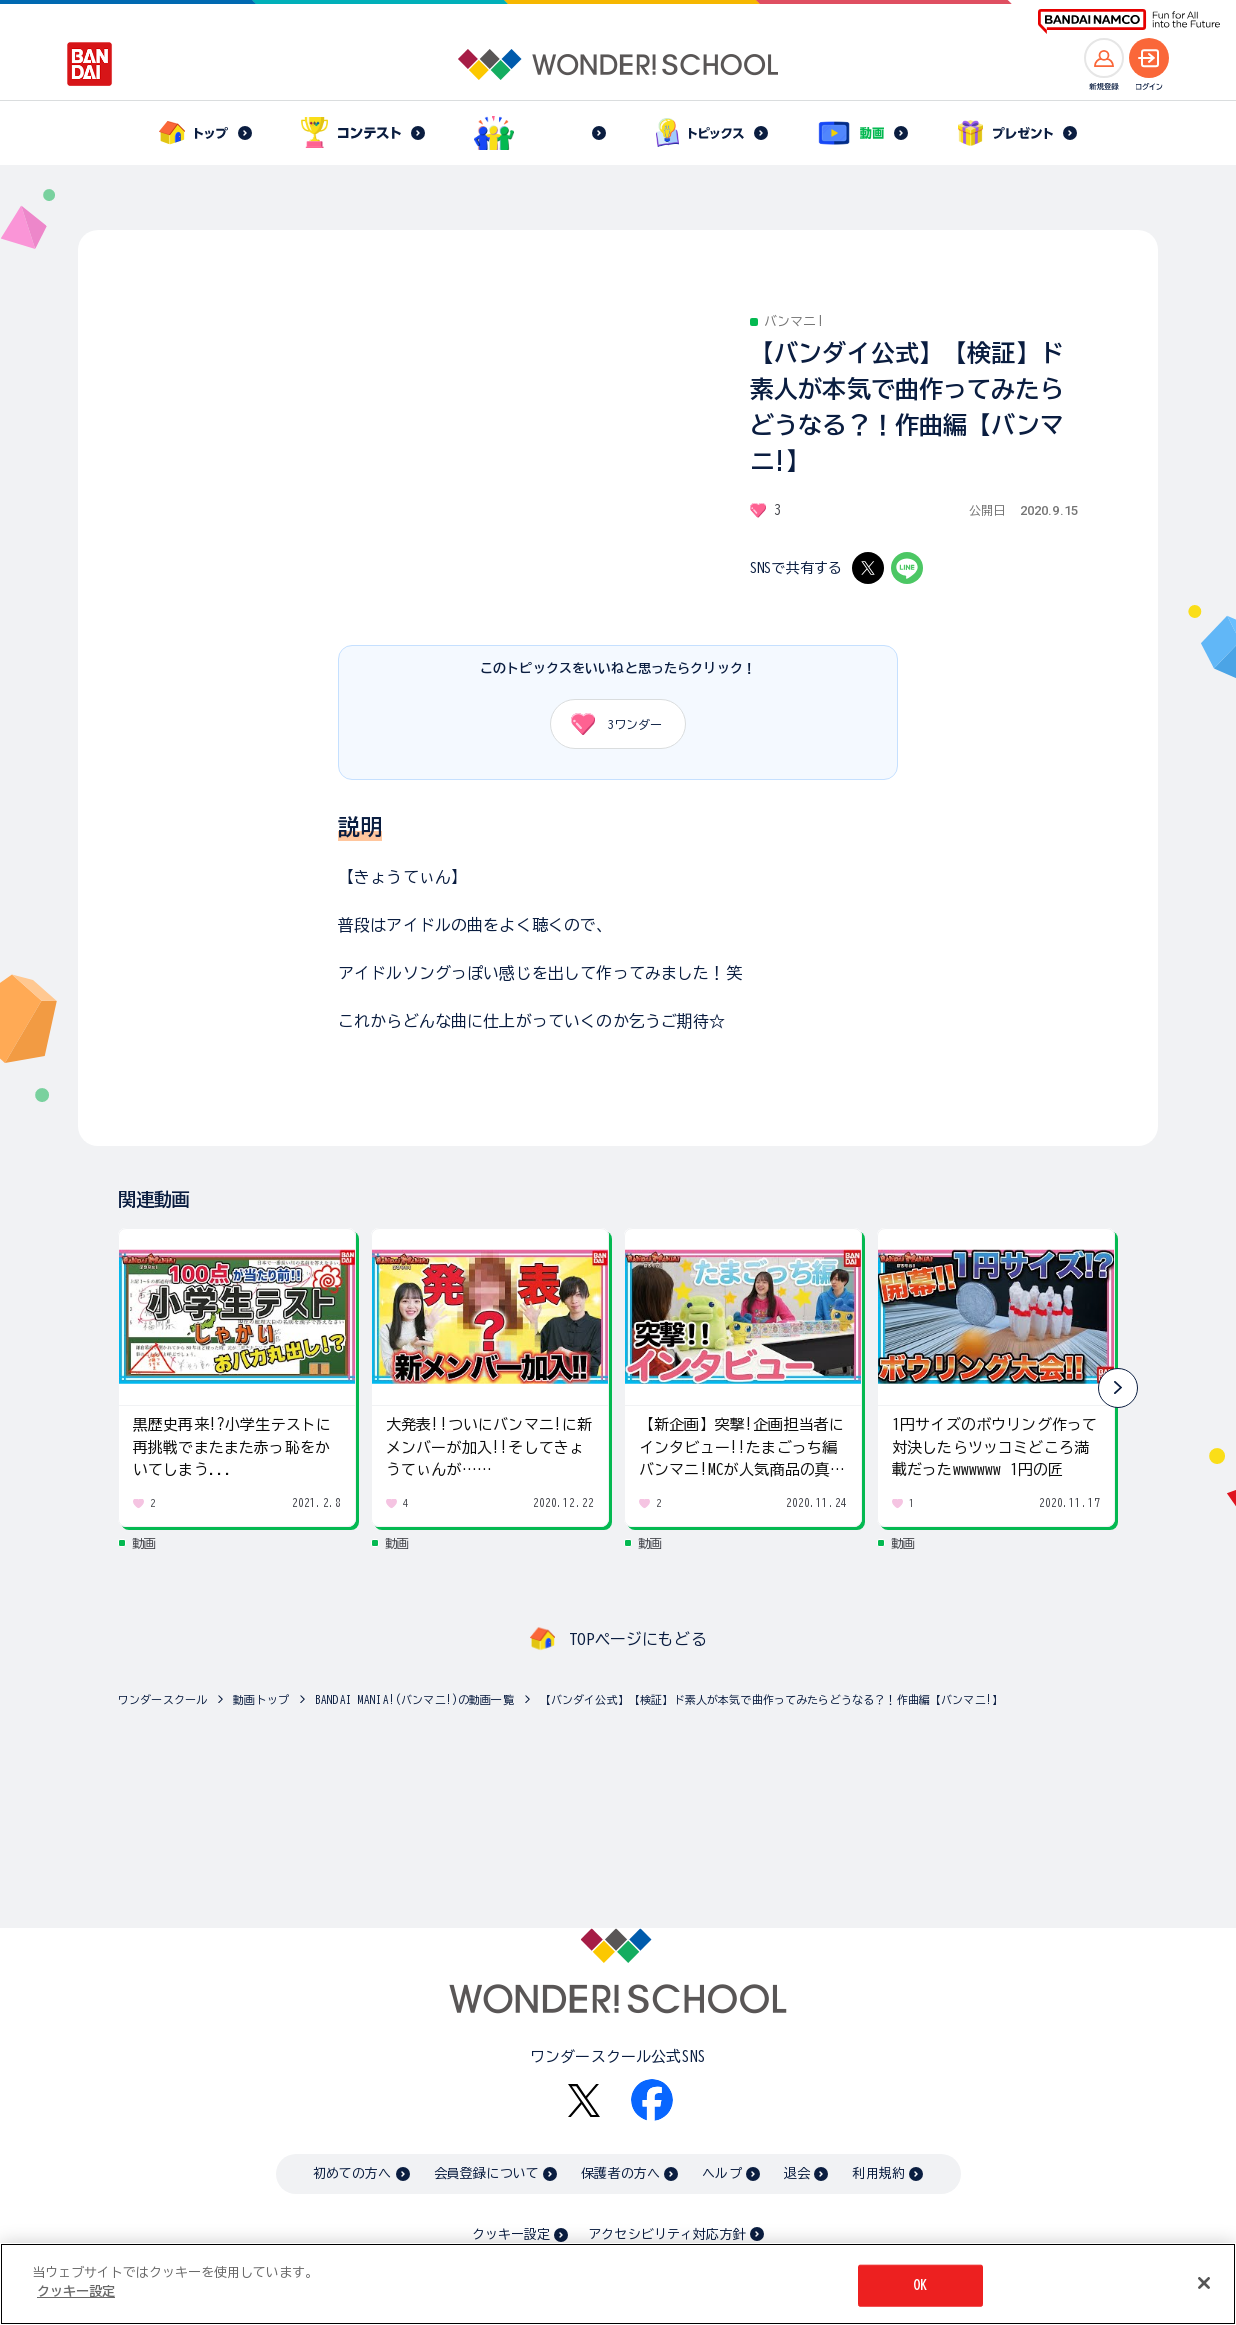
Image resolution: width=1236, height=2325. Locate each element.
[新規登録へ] (1104, 58)
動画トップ (261, 1699)
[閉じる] (1204, 2283)
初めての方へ (352, 2173)
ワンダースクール (162, 1699)
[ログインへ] (1149, 58)
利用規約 (878, 2173)
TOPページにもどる (638, 1639)
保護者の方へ (620, 2173)
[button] (1118, 1388)
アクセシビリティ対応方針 (667, 2234)
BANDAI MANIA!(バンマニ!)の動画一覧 (414, 1699)
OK (920, 2285)
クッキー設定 (511, 2234)
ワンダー (609, 724)
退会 (797, 2173)
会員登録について (486, 2173)
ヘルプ (721, 2173)
